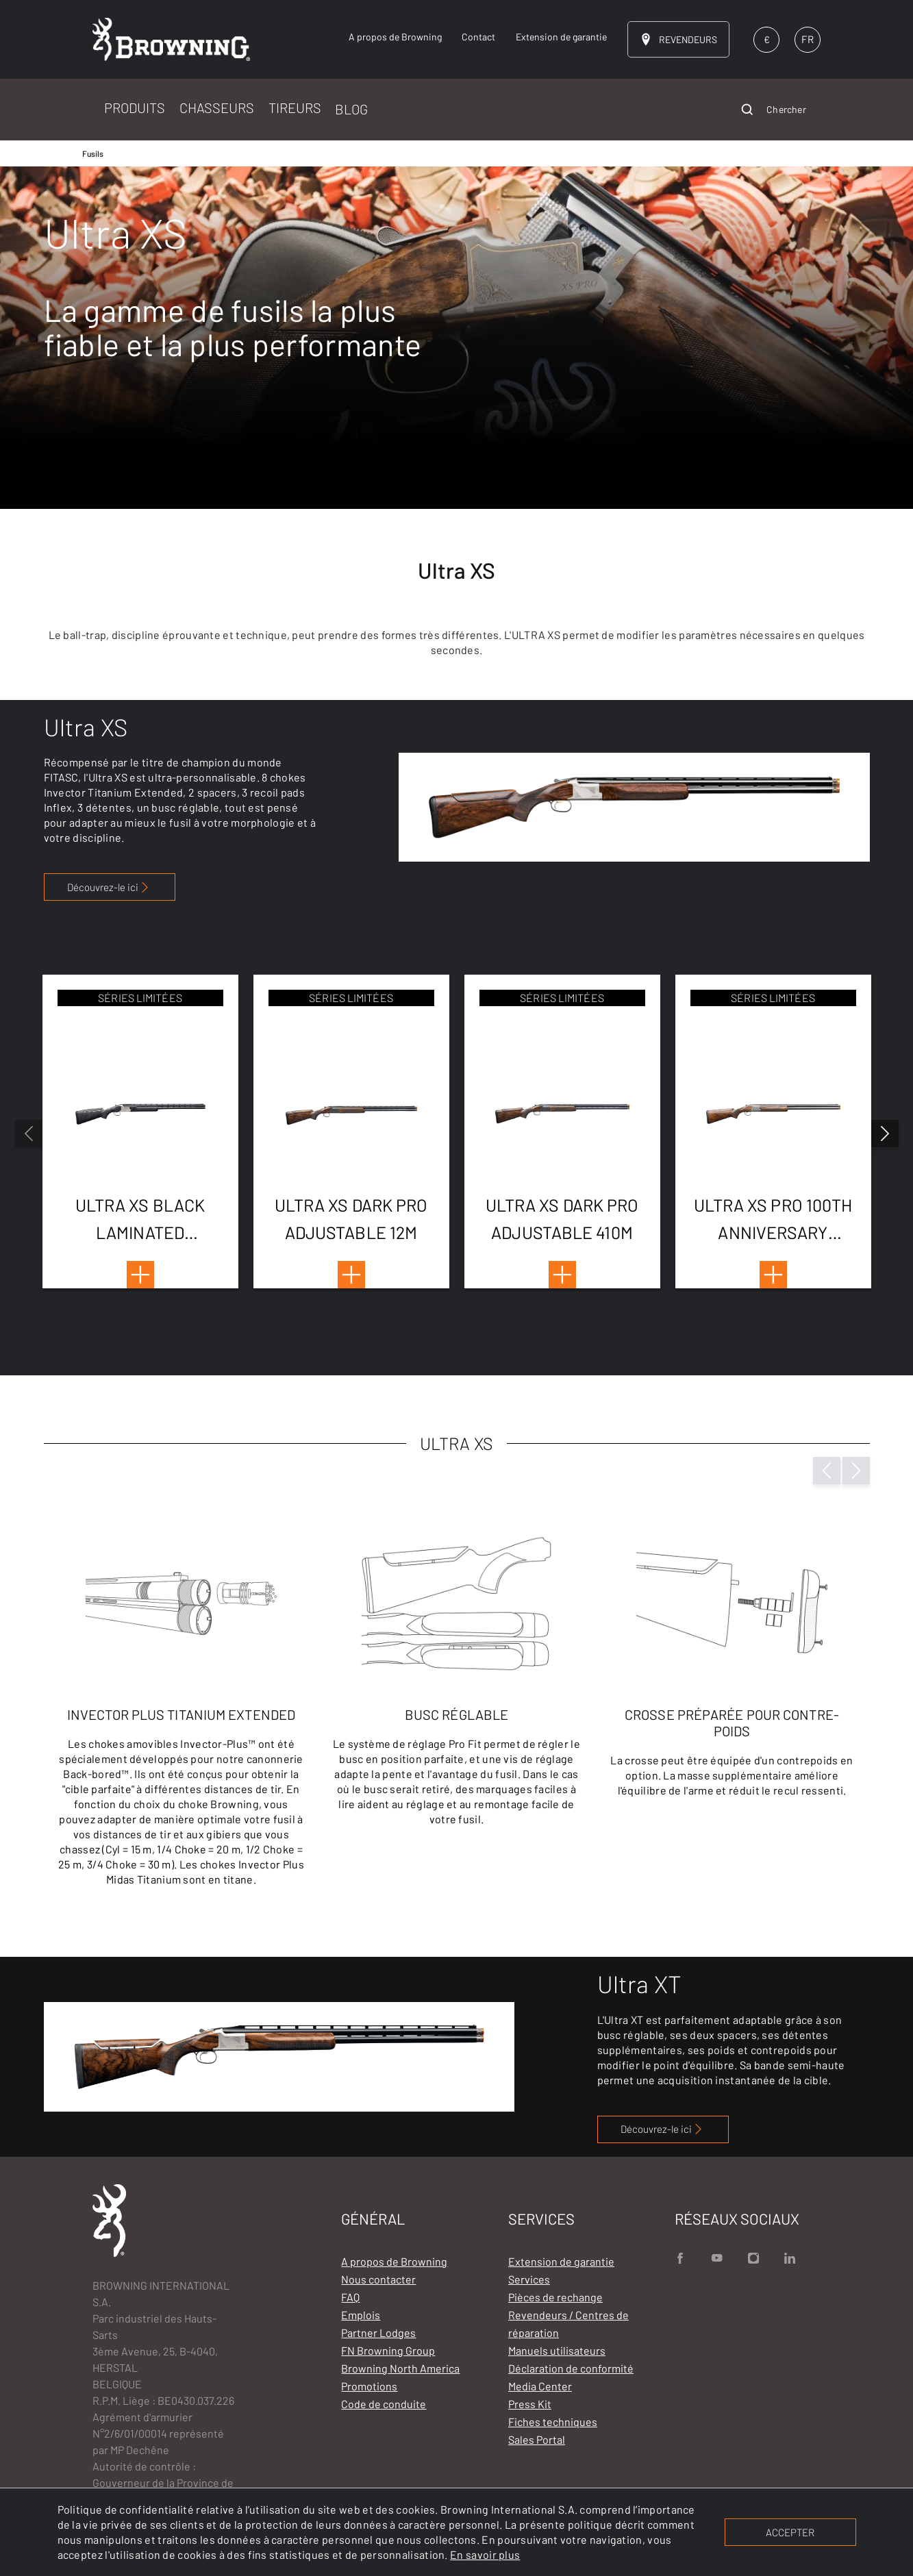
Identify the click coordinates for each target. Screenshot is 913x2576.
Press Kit (529, 2403)
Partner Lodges (378, 2332)
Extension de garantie (561, 2261)
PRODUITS (134, 107)
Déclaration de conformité (571, 2368)
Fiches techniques (552, 2421)
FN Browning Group (388, 2350)
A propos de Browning (394, 2261)
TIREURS (294, 107)
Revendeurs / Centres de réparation (568, 2323)
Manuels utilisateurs (556, 2350)
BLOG (351, 109)
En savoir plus (485, 2554)
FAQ (350, 2296)
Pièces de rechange (555, 2296)
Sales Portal (536, 2439)
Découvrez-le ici (109, 887)
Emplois (360, 2314)
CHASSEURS (216, 107)
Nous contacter (378, 2279)
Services (529, 2279)
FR (807, 39)
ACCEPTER (790, 2532)
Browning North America (400, 2368)
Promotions (369, 2385)
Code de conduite (383, 2403)
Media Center (540, 2385)
